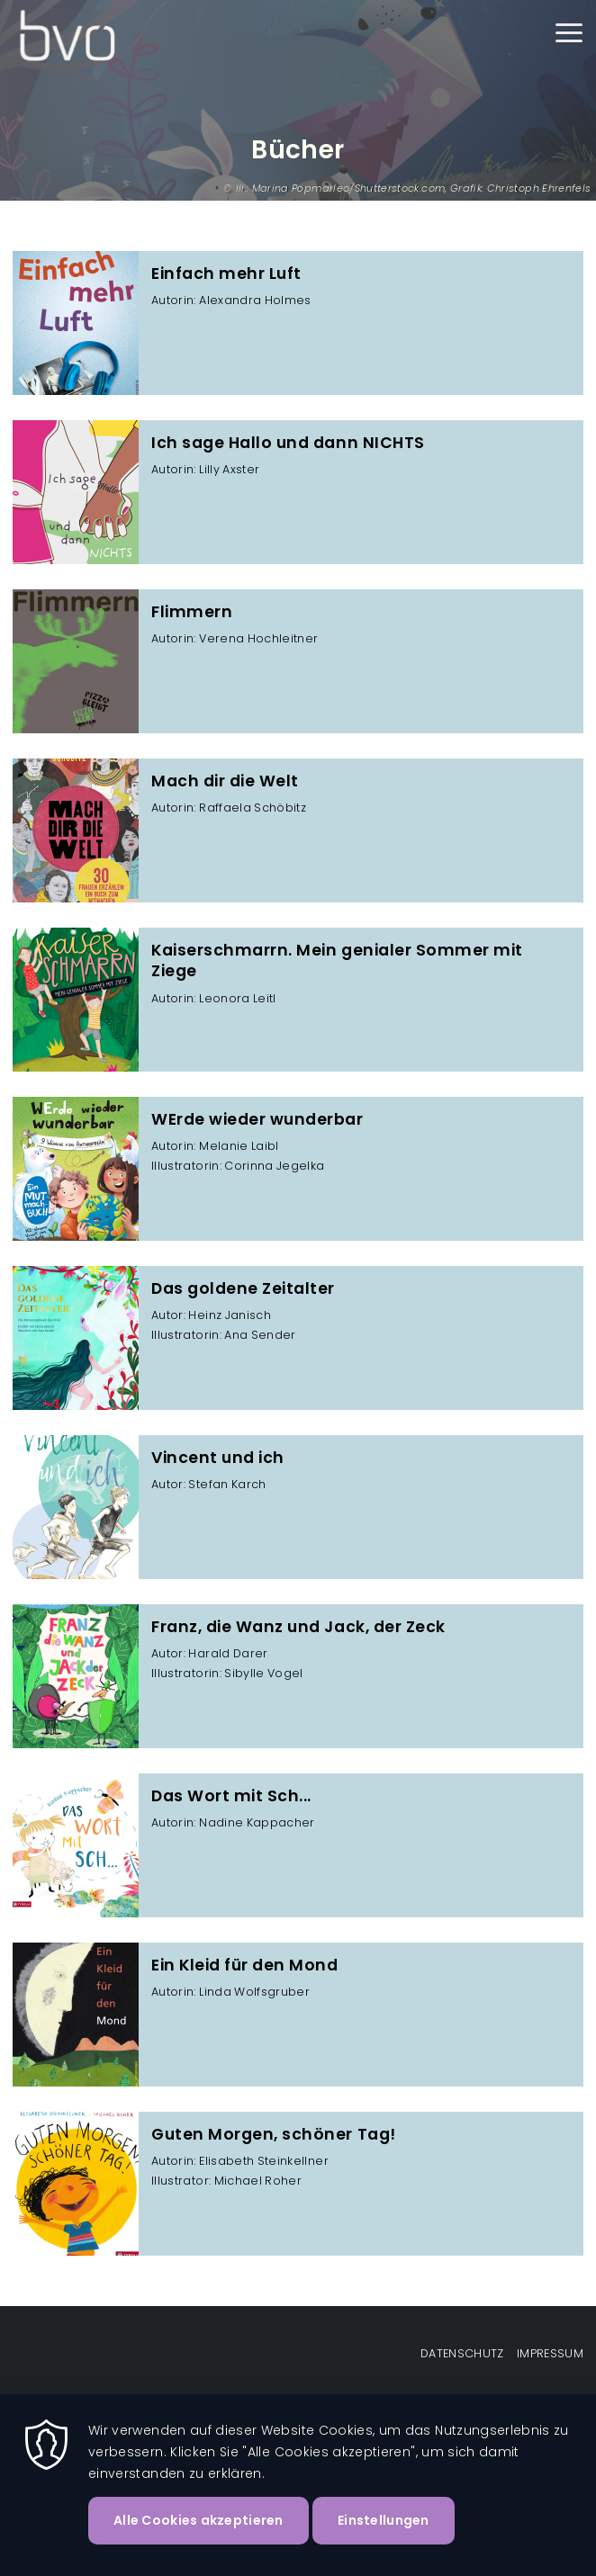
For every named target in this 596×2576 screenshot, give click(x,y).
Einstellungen (383, 2520)
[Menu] (569, 35)
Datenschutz (462, 2353)
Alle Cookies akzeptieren (198, 2520)
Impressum (550, 2353)
